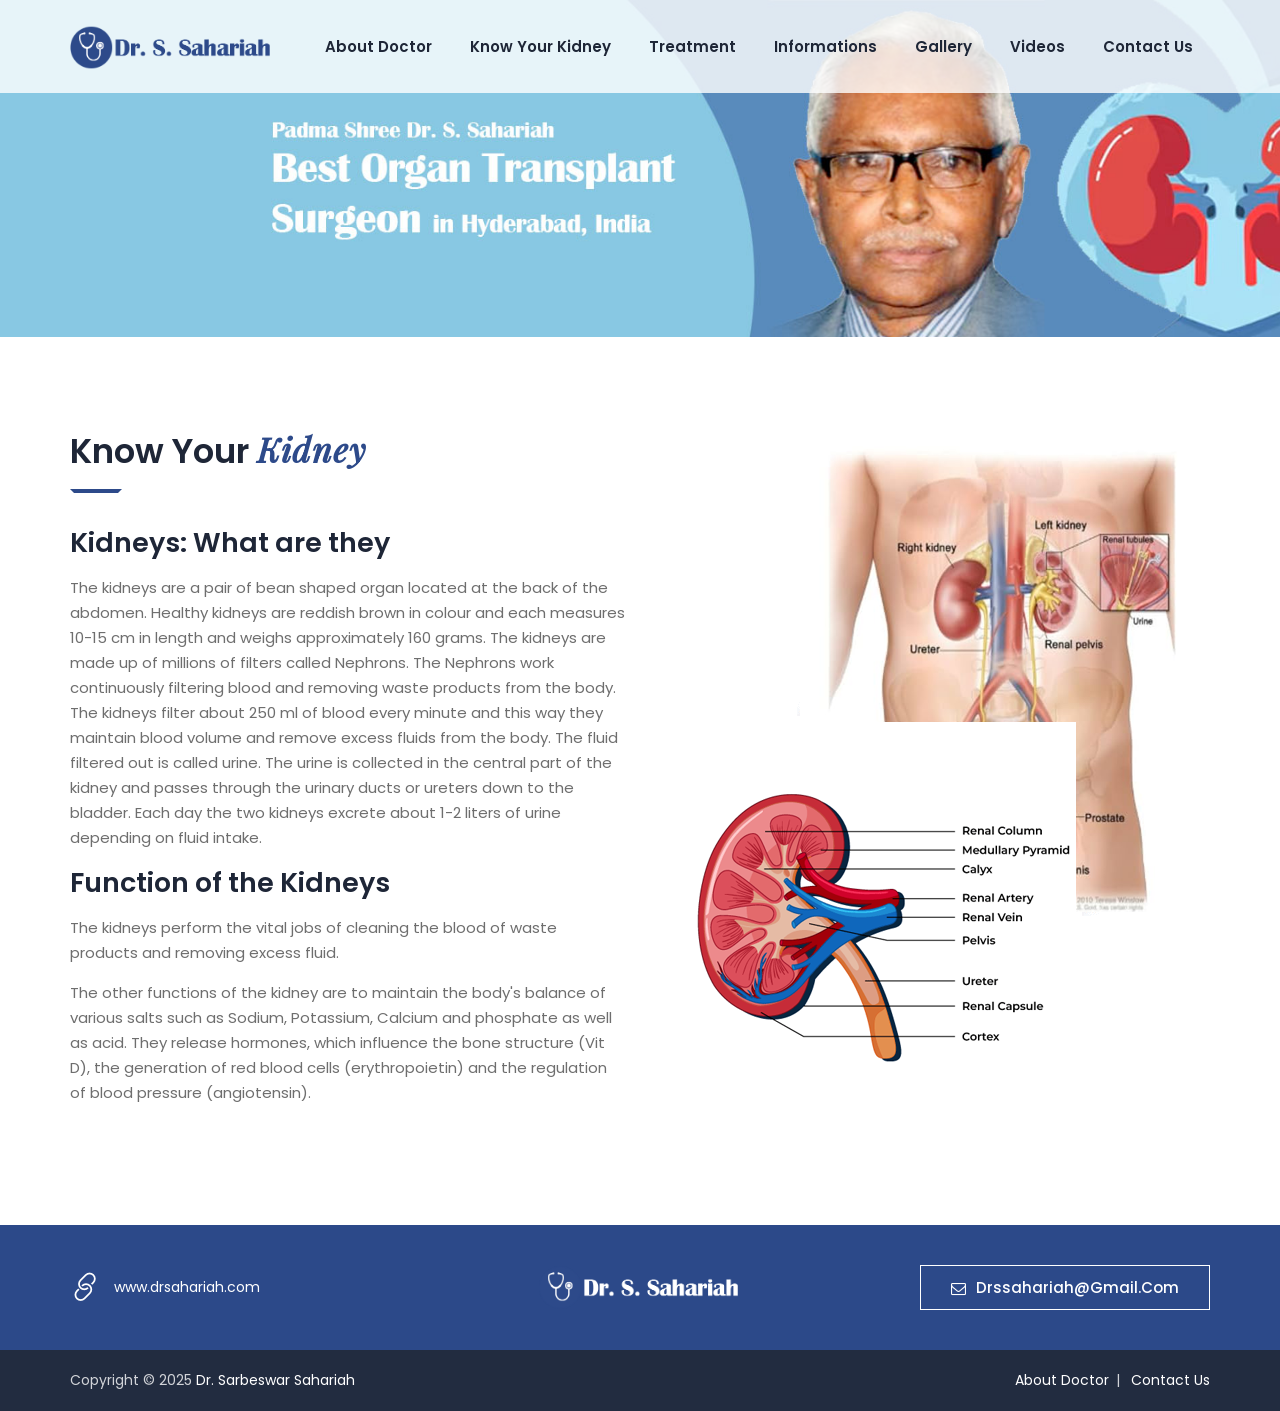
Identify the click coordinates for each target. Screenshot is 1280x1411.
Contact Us (1148, 46)
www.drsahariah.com (187, 1287)
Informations (825, 46)
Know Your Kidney (540, 46)
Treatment (692, 46)
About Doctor (378, 46)
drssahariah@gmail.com (1065, 1287)
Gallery (943, 46)
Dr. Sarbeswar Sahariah (275, 1380)
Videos (1037, 46)
